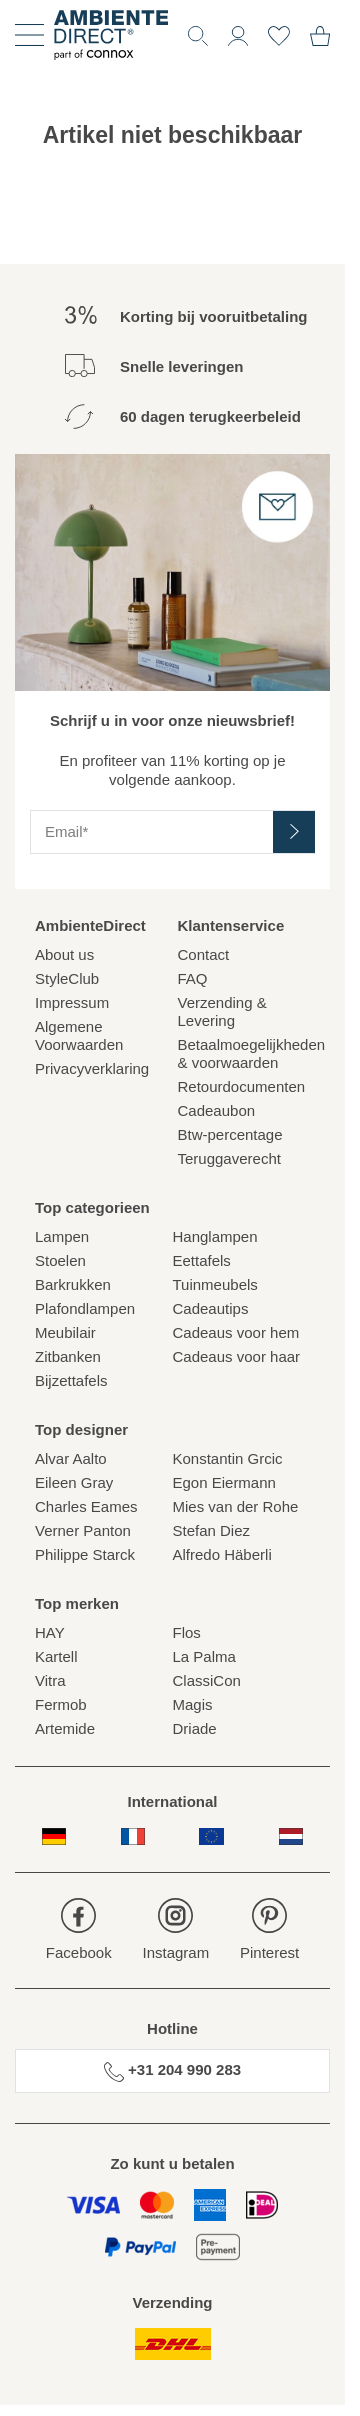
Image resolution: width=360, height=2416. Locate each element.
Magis (193, 1704)
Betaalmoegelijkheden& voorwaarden (244, 1053)
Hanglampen (215, 1236)
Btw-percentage (230, 1134)
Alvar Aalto (71, 1458)
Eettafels (202, 1260)
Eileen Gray (74, 1482)
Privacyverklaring (92, 1068)
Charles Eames (86, 1506)
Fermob (61, 1704)
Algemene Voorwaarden (79, 1035)
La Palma (204, 1656)
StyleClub (67, 978)
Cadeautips (211, 1308)
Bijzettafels (71, 1380)
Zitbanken (68, 1356)
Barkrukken (73, 1284)
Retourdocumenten (242, 1086)
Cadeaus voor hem (236, 1332)
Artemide (65, 1728)
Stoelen (60, 1260)
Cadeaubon (217, 1110)
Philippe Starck (85, 1554)
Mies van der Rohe (236, 1506)
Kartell (56, 1656)
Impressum (72, 1002)
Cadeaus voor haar (237, 1356)
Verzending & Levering (222, 1011)
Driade (195, 1728)
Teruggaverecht (229, 1158)
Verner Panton (83, 1530)
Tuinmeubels (215, 1284)
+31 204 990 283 (172, 2071)
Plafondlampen (85, 1308)
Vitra (50, 1680)
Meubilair (65, 1332)
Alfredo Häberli (222, 1554)
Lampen (62, 1236)
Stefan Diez (212, 1530)
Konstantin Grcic (228, 1458)
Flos (187, 1632)
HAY (50, 1632)
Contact (204, 954)
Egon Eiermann (224, 1482)
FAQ (193, 978)
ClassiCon (207, 1680)
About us (64, 954)
